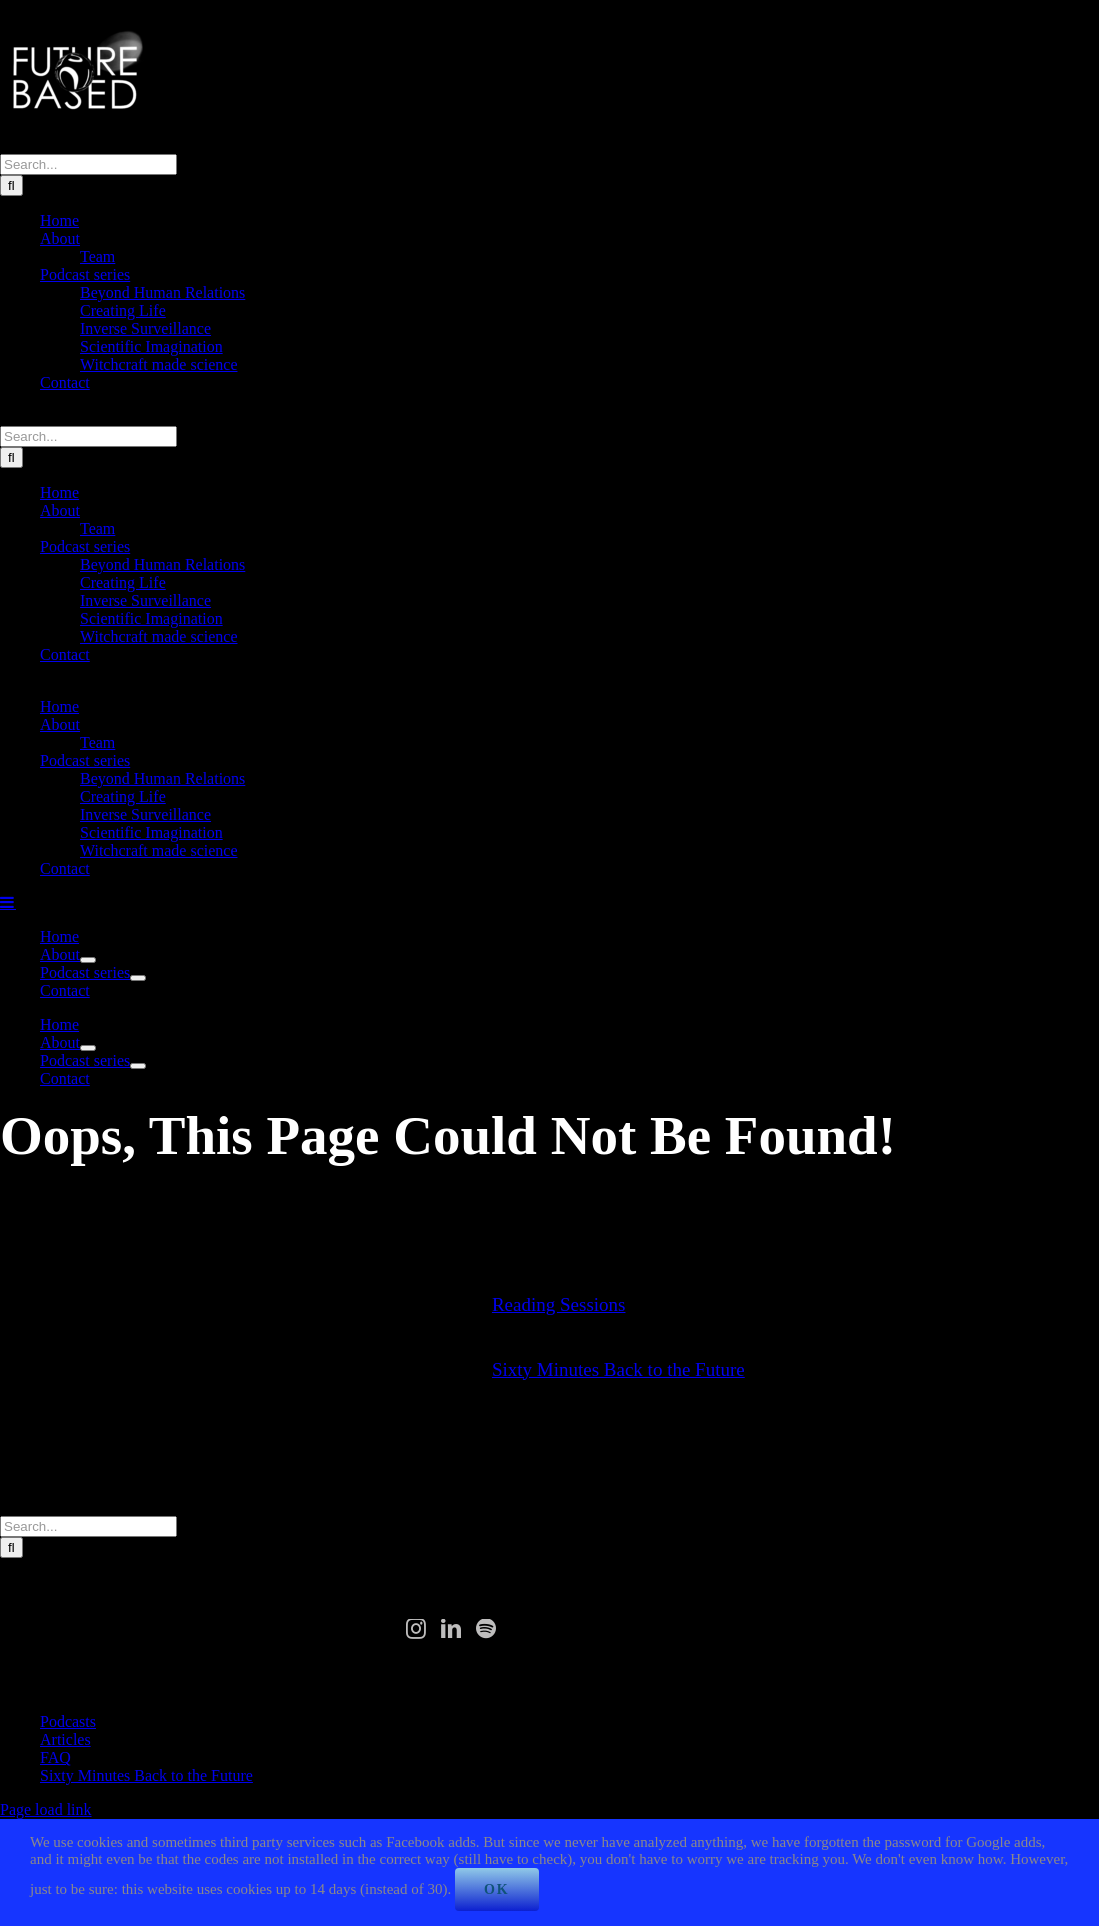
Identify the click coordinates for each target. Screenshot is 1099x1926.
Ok (497, 1889)
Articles (65, 1739)
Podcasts (68, 1721)
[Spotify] (486, 1629)
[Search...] (88, 164)
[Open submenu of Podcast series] (138, 978)
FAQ (55, 1757)
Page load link (46, 1809)
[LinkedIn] (451, 1629)
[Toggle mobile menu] (8, 902)
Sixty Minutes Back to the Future (618, 1369)
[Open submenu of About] (88, 960)
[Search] (11, 185)
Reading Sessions (559, 1304)
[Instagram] (416, 1629)
